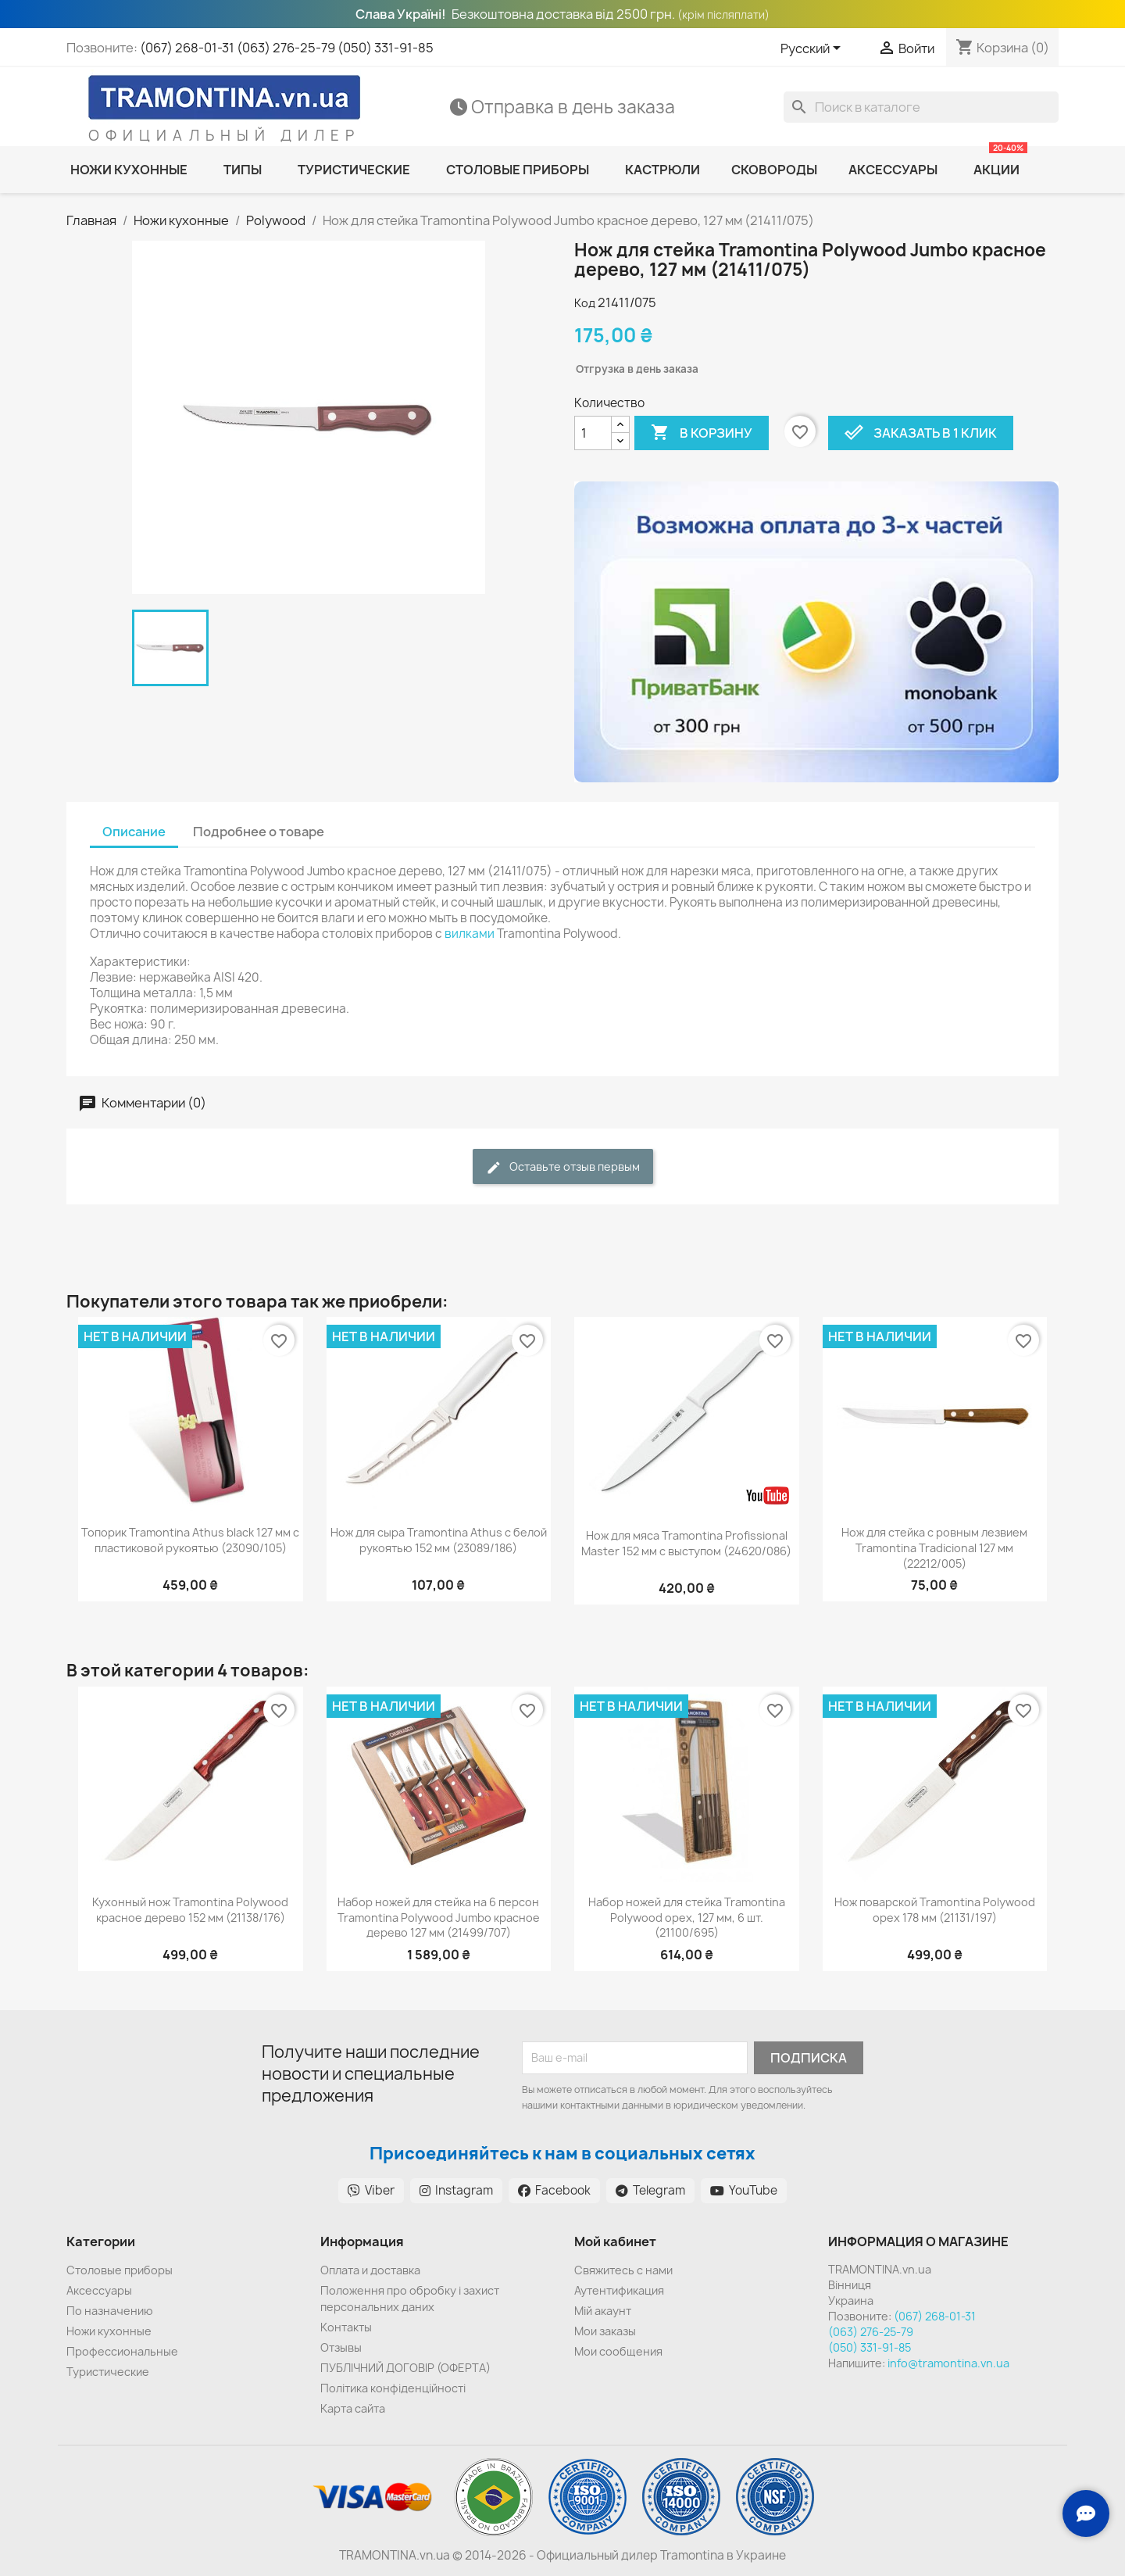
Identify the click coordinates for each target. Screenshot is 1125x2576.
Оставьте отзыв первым (563, 1167)
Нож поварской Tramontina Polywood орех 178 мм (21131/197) (934, 1909)
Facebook (554, 2190)
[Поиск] (921, 107)
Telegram (650, 2190)
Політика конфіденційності (393, 2388)
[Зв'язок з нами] (1085, 2513)
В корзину (701, 433)
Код (584, 302)
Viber (371, 2190)
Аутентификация (619, 2290)
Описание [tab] (134, 831)
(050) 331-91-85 (386, 47)
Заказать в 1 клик (921, 433)
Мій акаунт (602, 2310)
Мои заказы (605, 2331)
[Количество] (593, 433)
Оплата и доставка (370, 2270)
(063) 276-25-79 (286, 47)
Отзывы (341, 2347)
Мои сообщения (618, 2351)
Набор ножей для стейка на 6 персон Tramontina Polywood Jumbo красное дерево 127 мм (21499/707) (439, 1917)
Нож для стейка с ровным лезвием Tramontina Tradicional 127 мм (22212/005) (934, 1548)
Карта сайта (352, 2408)
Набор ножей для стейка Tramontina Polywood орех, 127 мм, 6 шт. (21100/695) (686, 1917)
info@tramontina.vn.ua (948, 2363)
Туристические (107, 2371)
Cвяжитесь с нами (623, 2270)
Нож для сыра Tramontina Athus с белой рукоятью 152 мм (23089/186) (438, 1540)
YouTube (743, 2190)
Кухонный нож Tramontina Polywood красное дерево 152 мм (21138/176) (190, 1909)
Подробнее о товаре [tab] (258, 831)
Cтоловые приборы (119, 2270)
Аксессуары (99, 2290)
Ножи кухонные (109, 2331)
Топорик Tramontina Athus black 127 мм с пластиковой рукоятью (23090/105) (190, 1540)
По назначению (109, 2310)
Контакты (346, 2327)
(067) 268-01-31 (187, 47)
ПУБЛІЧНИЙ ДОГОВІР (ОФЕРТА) (405, 2367)
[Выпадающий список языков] (813, 49)
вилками (470, 933)
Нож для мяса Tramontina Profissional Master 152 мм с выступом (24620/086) (686, 1543)
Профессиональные (122, 2351)
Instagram (456, 2190)
